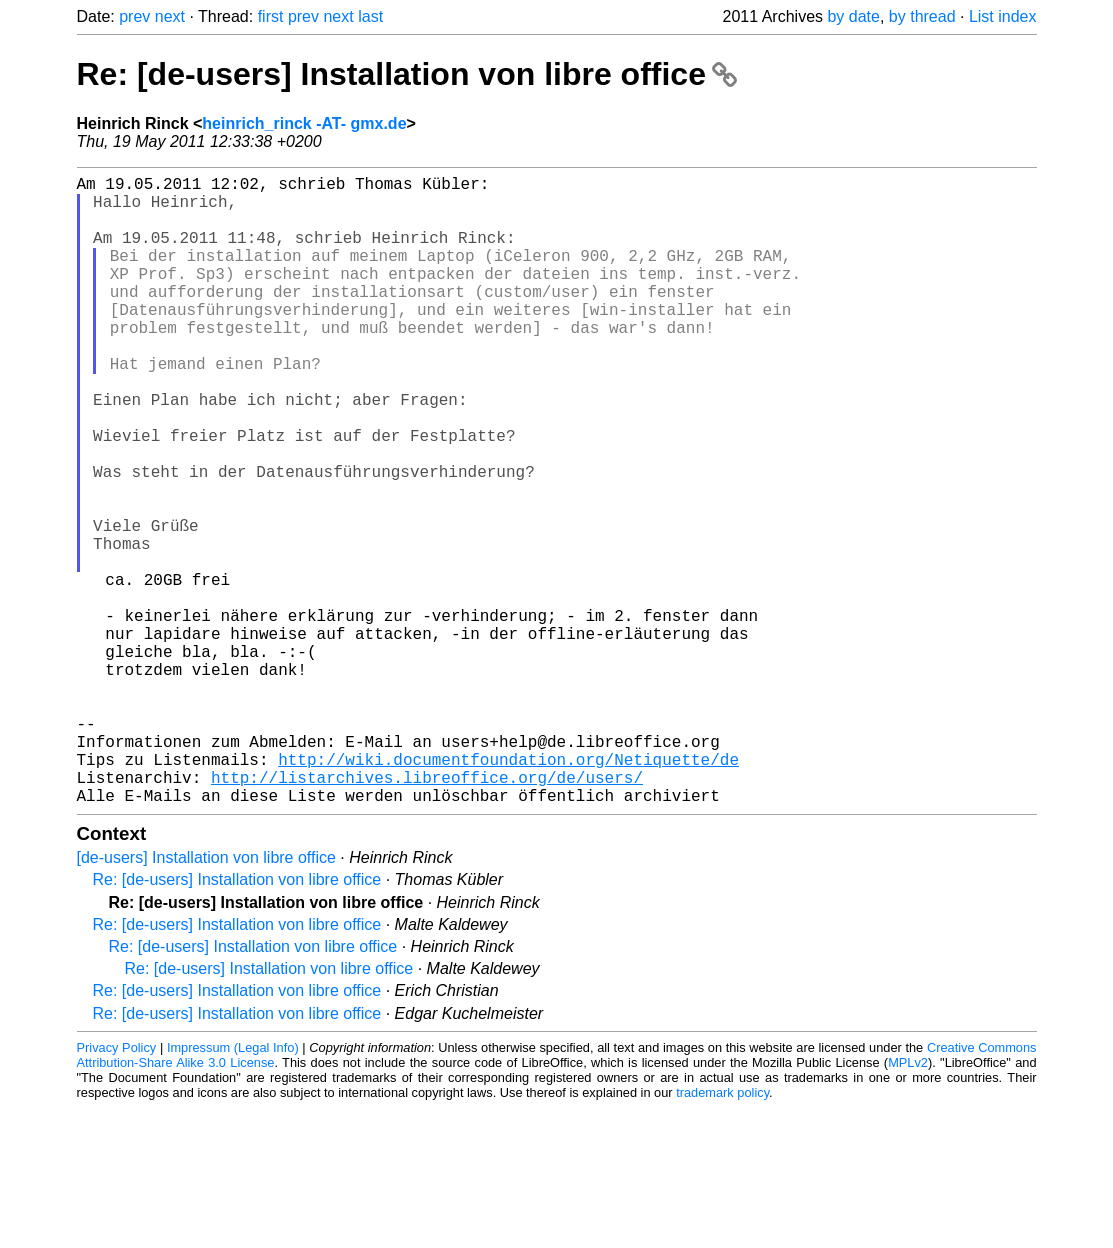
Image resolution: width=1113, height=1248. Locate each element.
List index (1003, 16)
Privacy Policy (117, 1187)
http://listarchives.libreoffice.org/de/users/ (427, 913)
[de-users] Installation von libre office (206, 997)
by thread (922, 16)
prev (134, 16)
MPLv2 (908, 1202)
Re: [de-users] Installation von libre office (407, 74)
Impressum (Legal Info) (233, 1187)
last (370, 16)
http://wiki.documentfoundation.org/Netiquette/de (508, 891)
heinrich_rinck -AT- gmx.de (304, 123)
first (271, 16)
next (170, 16)
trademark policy (722, 1232)
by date (853, 16)
